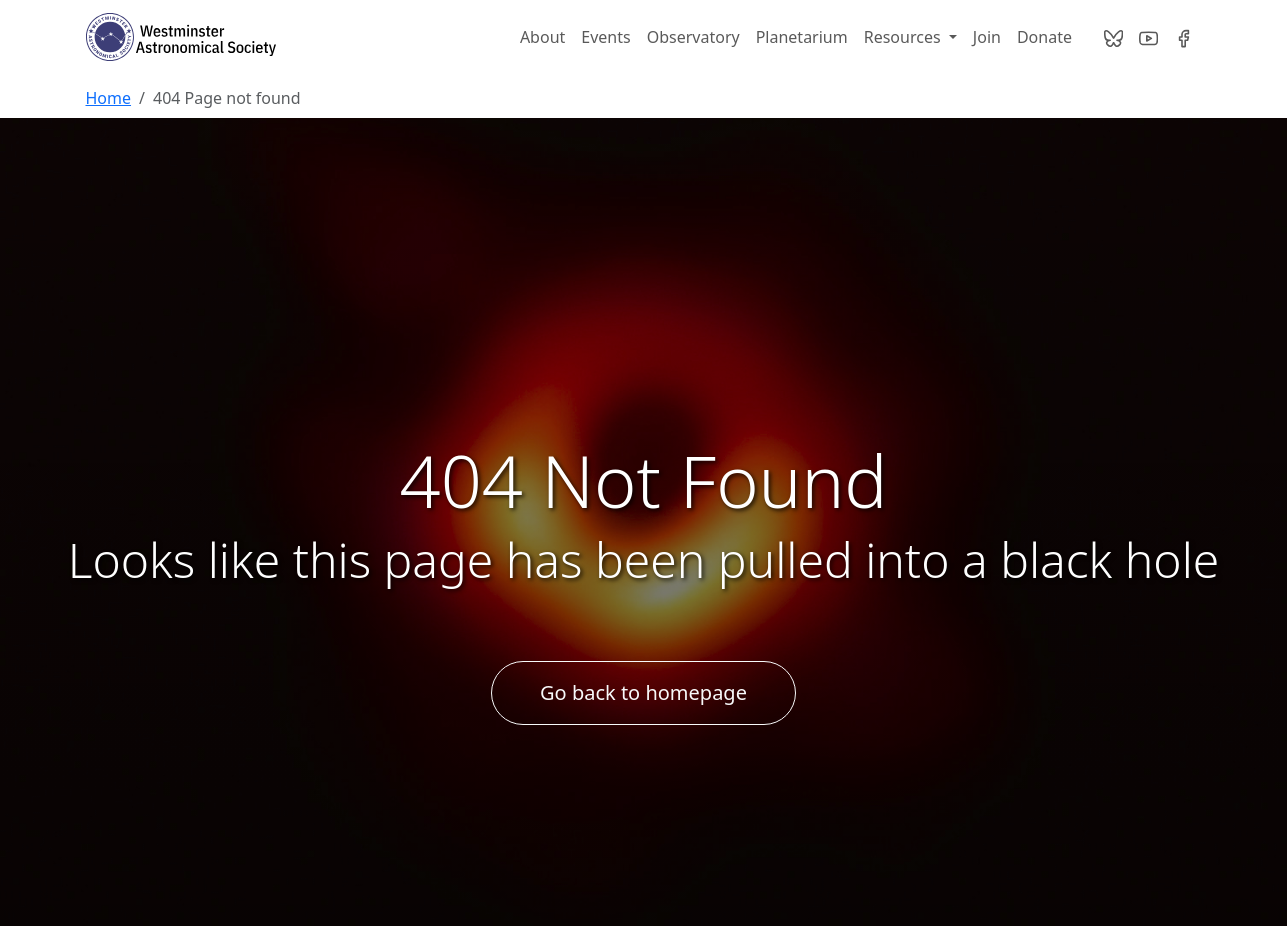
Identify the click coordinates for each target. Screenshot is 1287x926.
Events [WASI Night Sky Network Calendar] (605, 37)
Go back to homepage (643, 692)
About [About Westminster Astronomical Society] (542, 37)
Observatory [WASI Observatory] (693, 37)
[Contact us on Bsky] (1113, 37)
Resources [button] (904, 37)
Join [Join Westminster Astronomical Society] (987, 37)
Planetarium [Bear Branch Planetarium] (802, 37)
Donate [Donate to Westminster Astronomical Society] (1044, 37)
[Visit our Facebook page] (1183, 37)
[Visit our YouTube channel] (1148, 37)
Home (109, 98)
